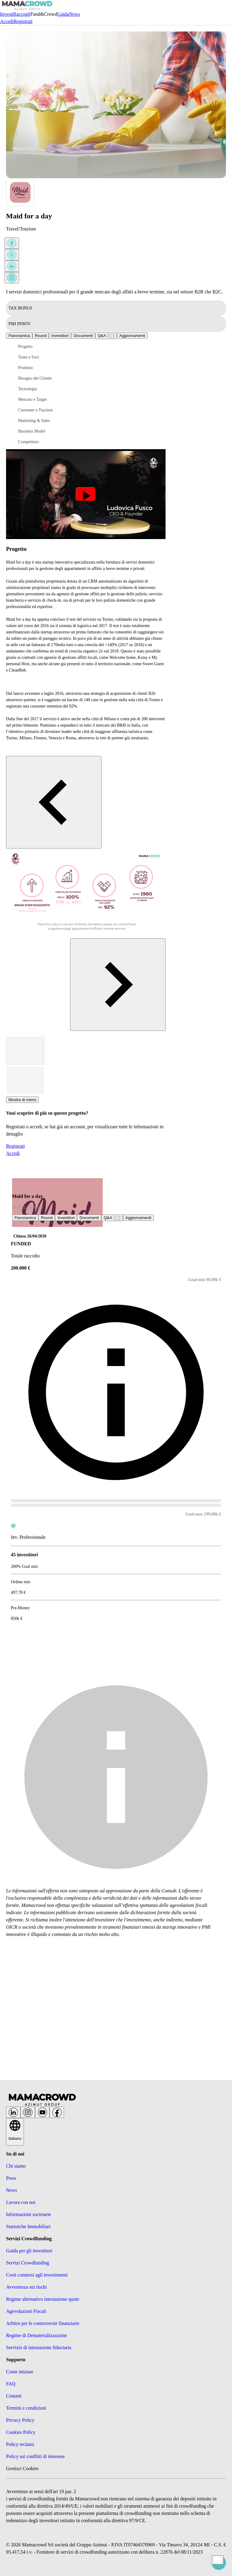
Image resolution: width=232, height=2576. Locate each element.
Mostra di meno (22, 1099)
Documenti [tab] (83, 335)
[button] (42, 346)
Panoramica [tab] (19, 335)
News (74, 14)
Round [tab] (41, 335)
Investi (6, 14)
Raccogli (22, 14)
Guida (63, 14)
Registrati (23, 21)
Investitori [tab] (60, 335)
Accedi (7, 21)
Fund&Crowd (43, 14)
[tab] (106, 335)
